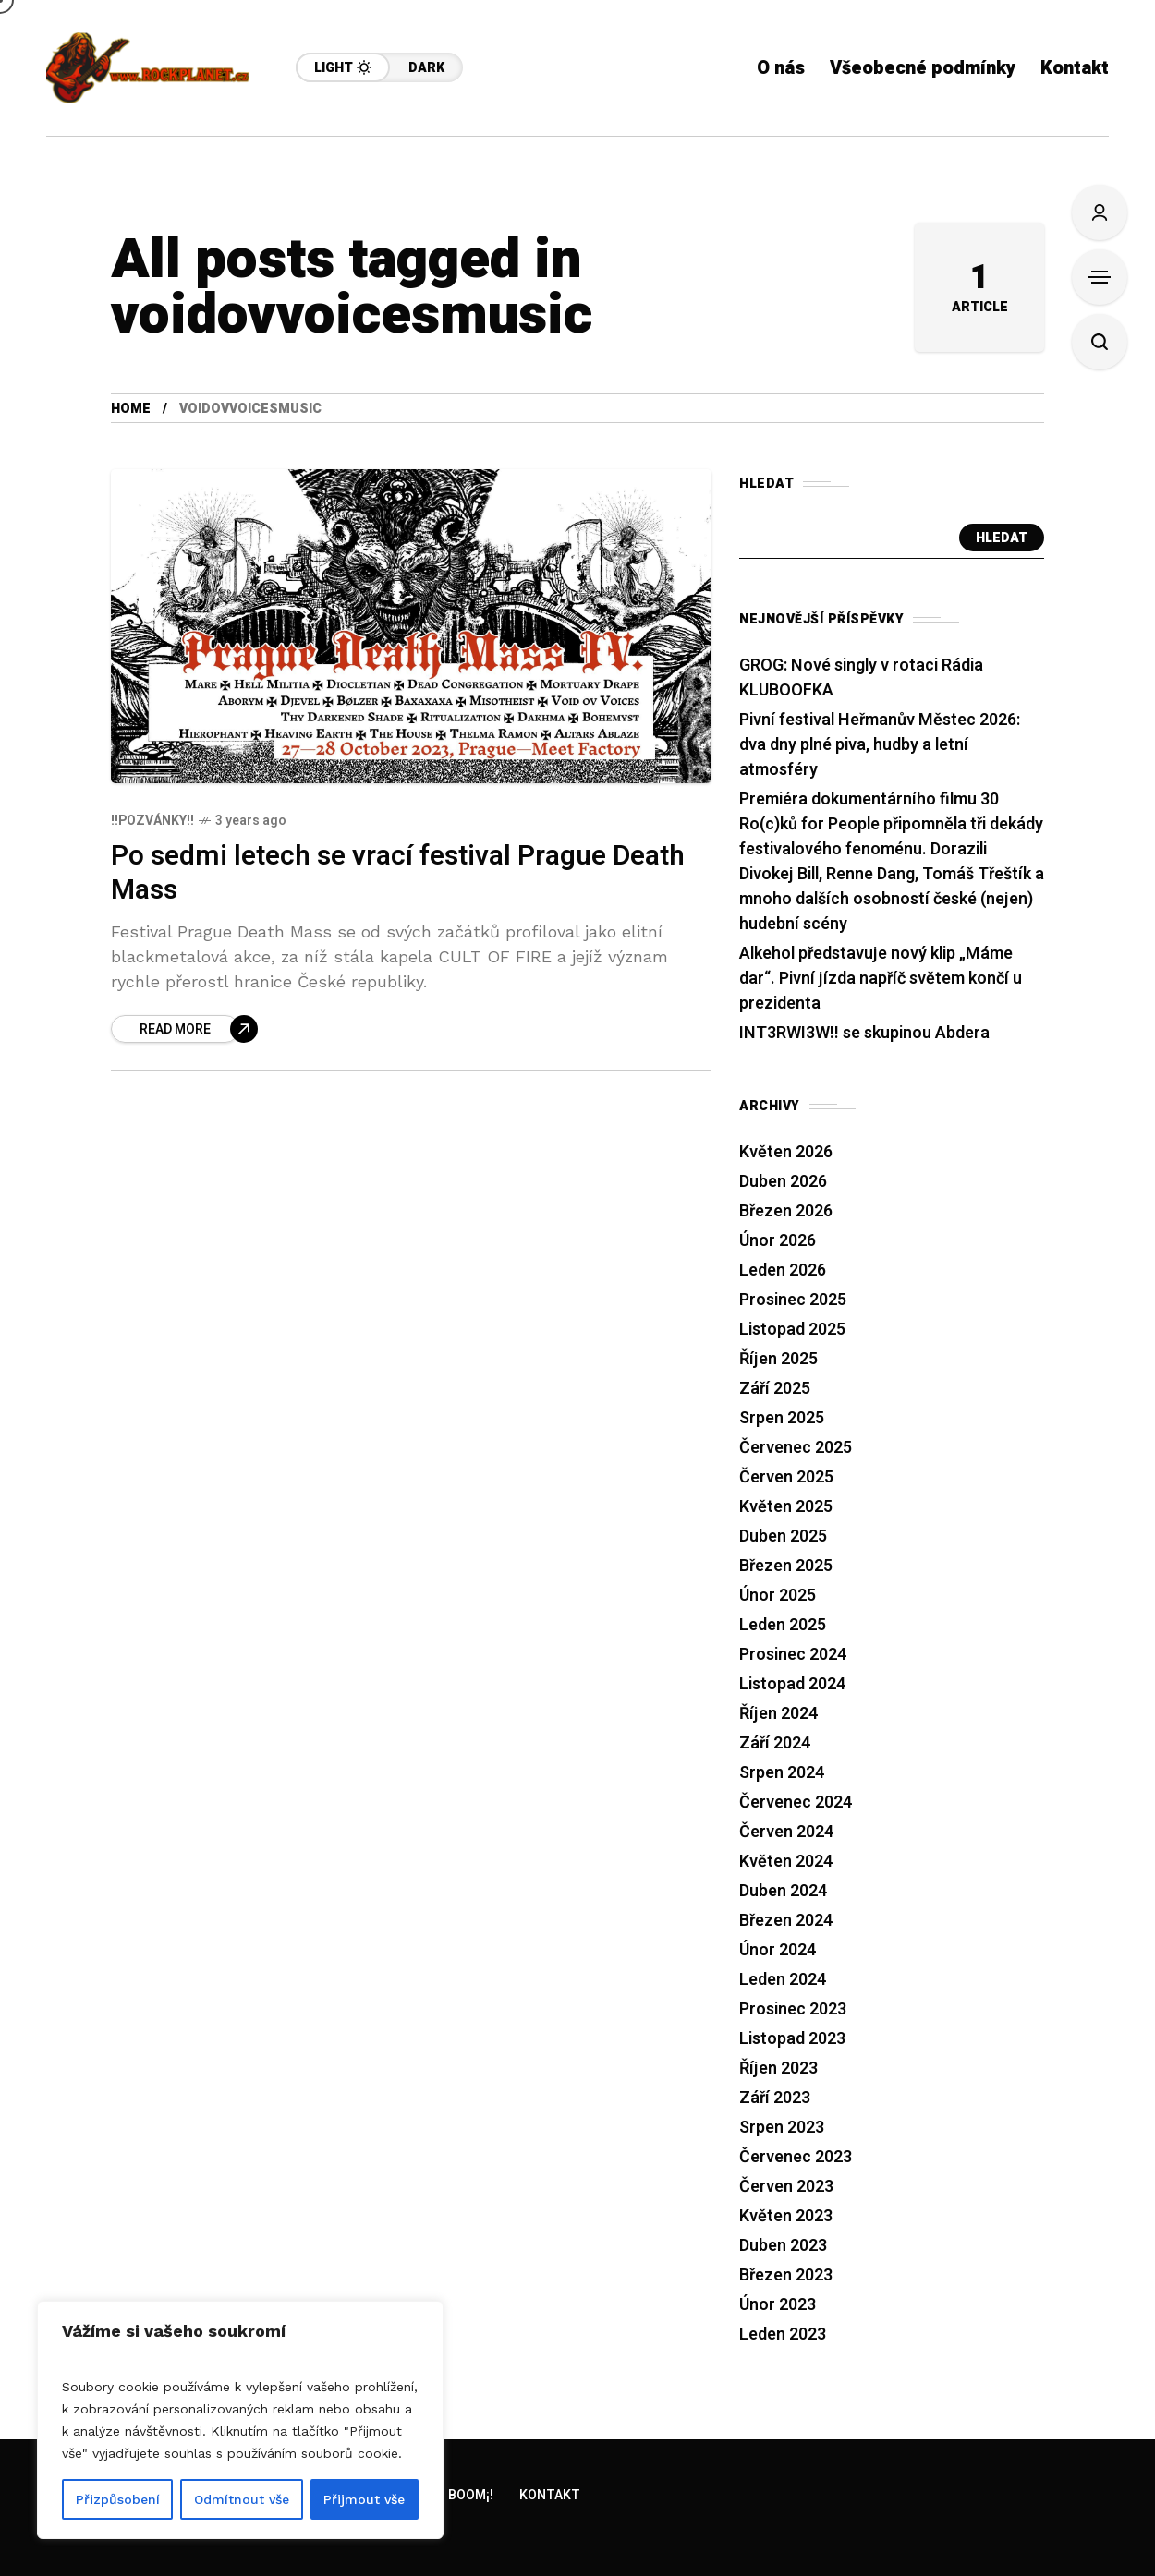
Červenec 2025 (795, 1447)
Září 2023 (774, 2098)
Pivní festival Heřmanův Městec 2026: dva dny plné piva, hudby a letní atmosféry (879, 744)
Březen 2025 (786, 1566)
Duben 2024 (783, 1891)
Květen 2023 (786, 2216)
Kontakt (549, 2495)
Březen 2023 (786, 2275)
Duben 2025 (783, 1536)
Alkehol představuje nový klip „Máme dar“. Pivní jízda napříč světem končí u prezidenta (880, 978)
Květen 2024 (786, 1861)
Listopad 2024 (792, 1684)
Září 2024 (774, 1743)
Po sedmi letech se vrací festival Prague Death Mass (398, 873)
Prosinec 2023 (792, 2009)
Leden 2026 (782, 1270)
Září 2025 (774, 1388)
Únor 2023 (777, 2304)
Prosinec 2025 (792, 1300)
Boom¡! (470, 2495)
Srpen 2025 (781, 1418)
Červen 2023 (786, 2186)
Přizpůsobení (118, 2499)
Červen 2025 (786, 1477)
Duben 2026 (783, 1181)
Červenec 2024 (795, 1802)
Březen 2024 (786, 1920)
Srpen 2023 (781, 2127)
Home (131, 408)
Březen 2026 (786, 1211)
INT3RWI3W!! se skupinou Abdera (864, 1033)
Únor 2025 (777, 1595)
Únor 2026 (777, 1240)
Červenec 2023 (795, 2157)
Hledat (1001, 538)
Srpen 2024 (781, 1772)
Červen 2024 (786, 1832)
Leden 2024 (782, 1979)
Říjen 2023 (778, 2068)
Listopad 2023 (792, 2038)
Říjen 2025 (778, 1359)
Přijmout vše (364, 2499)
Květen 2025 (786, 1506)
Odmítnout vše (241, 2499)
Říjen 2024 (778, 1713)
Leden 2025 (782, 1625)
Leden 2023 (782, 2334)
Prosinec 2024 (792, 1654)
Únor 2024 (777, 1950)
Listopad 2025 (792, 1329)
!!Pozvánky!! (152, 820)
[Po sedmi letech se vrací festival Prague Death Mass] (184, 1029)
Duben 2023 (783, 2245)
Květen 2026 (786, 1152)
